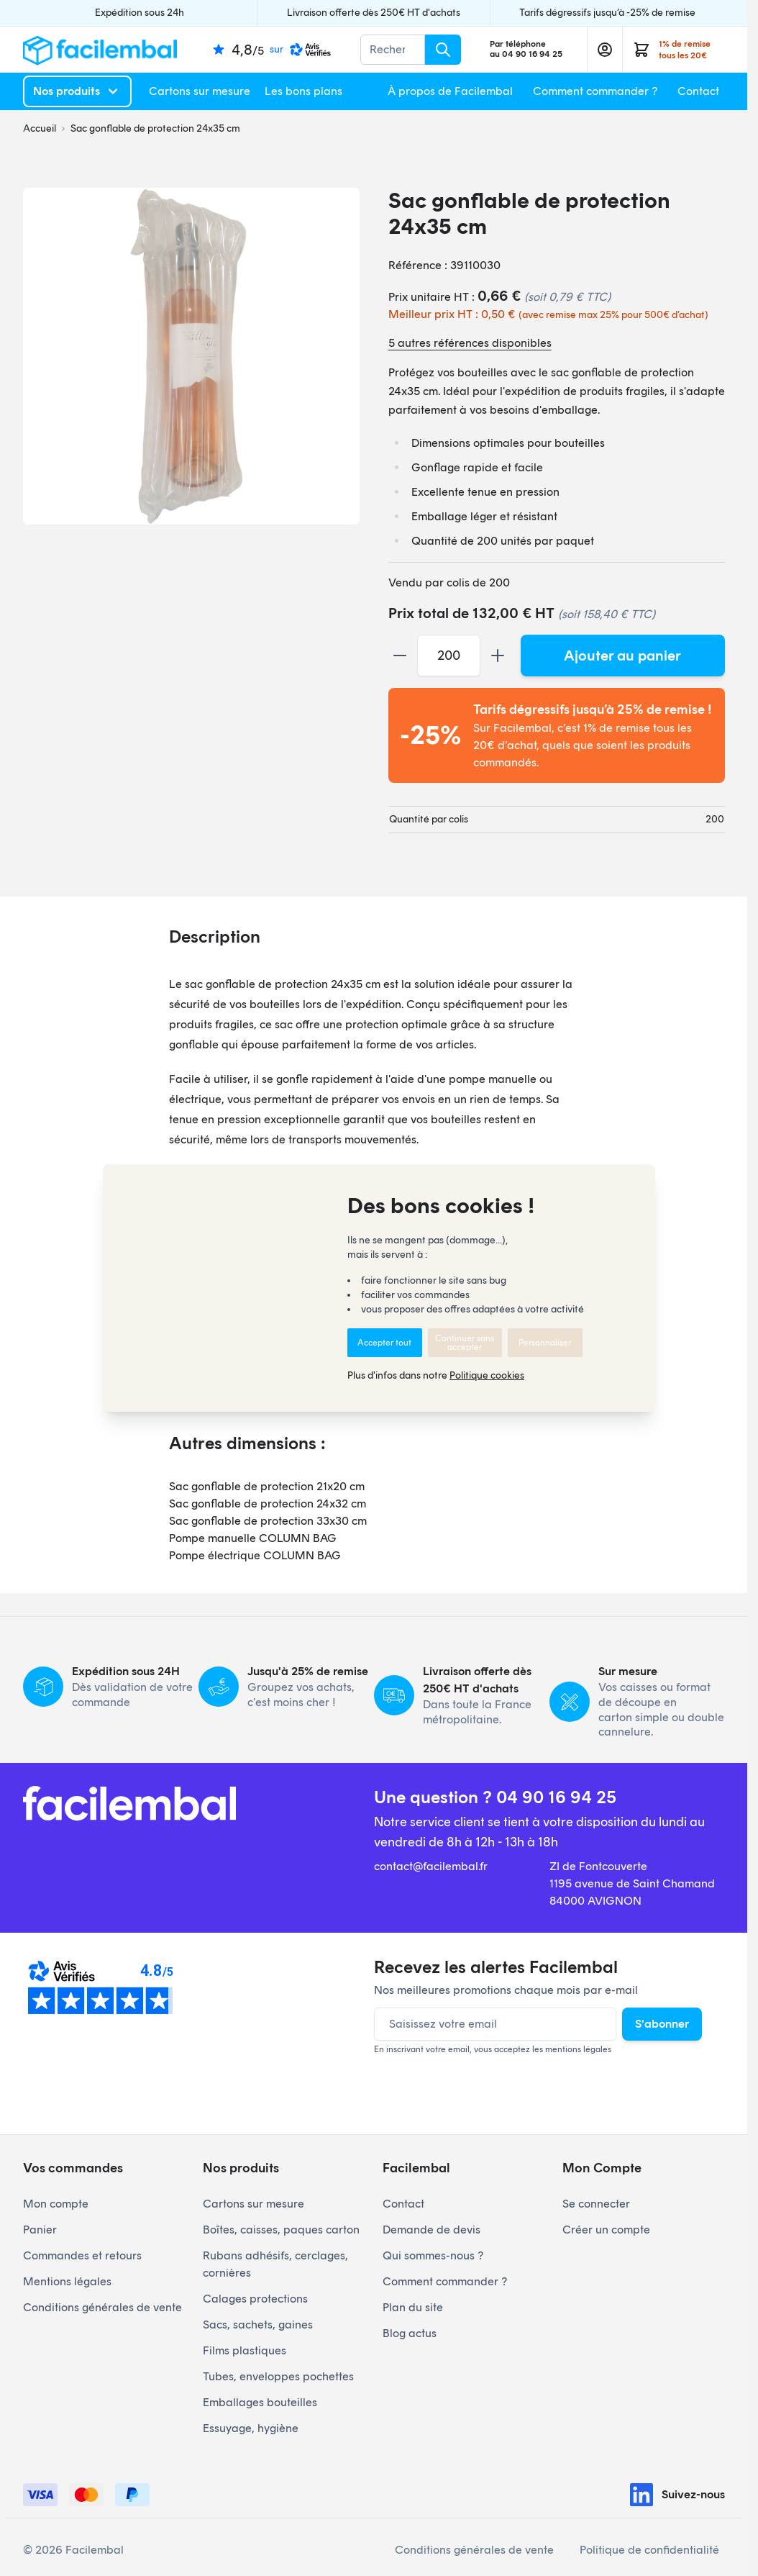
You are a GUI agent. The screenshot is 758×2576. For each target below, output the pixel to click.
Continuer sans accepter (464, 1342)
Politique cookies (486, 1375)
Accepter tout (384, 1343)
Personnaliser (545, 1343)
